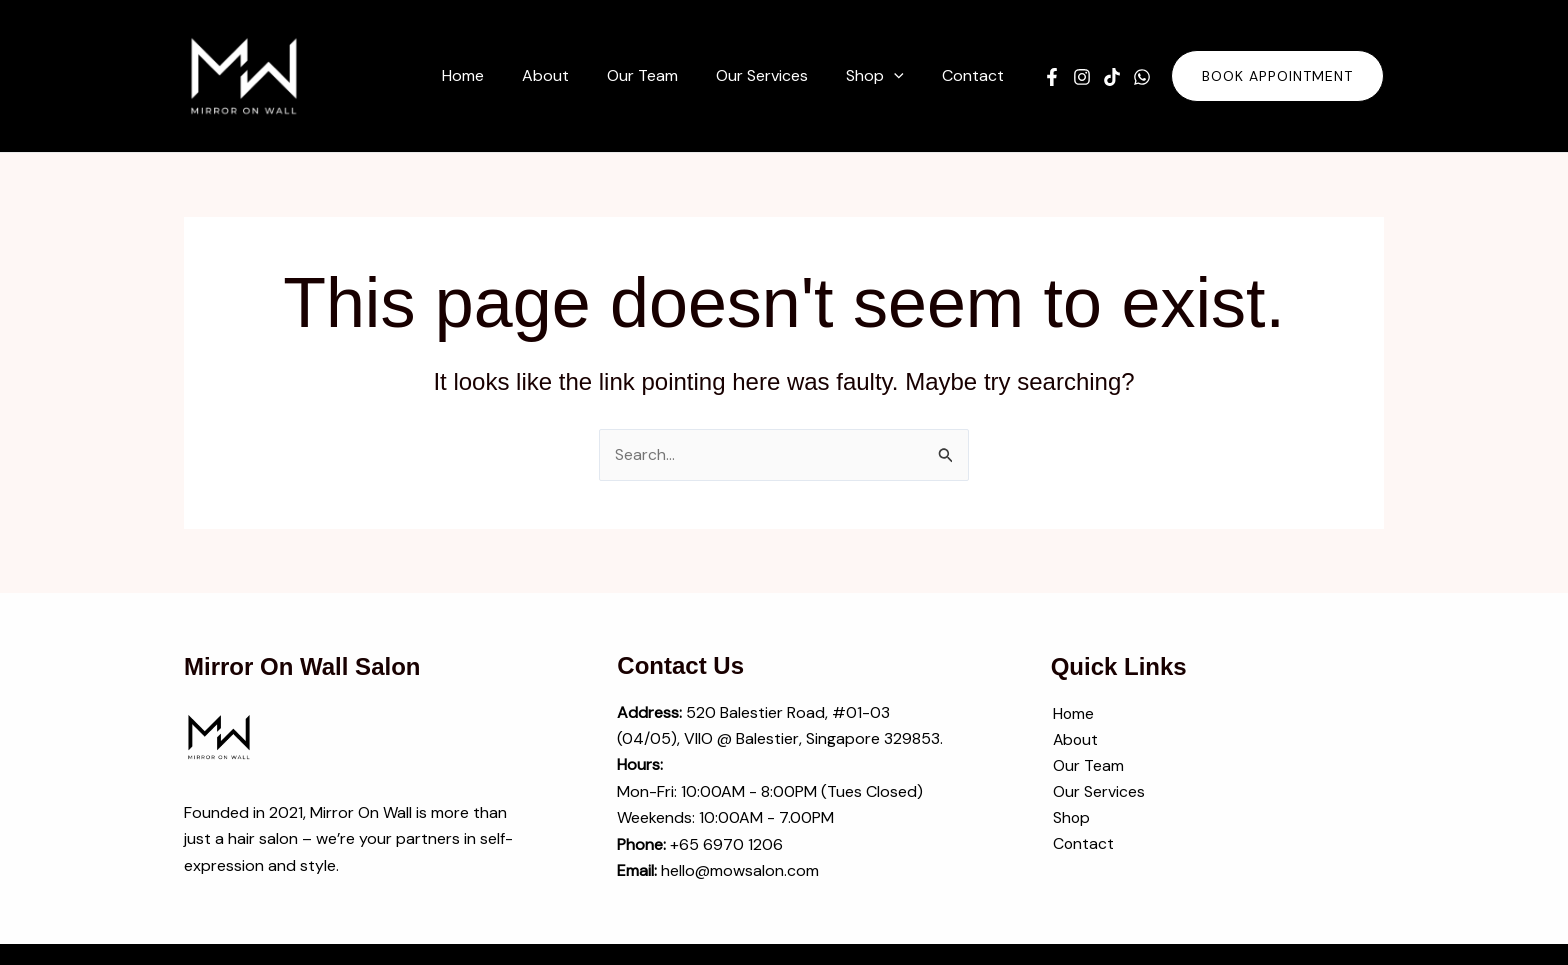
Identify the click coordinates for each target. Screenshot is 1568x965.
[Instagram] (1082, 77)
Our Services (1097, 793)
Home (1072, 713)
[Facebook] (1052, 77)
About (1074, 740)
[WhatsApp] (1142, 77)
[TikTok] (1112, 77)
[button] (884, 76)
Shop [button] (1070, 819)
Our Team (1086, 766)
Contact (1082, 845)
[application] (903, 76)
